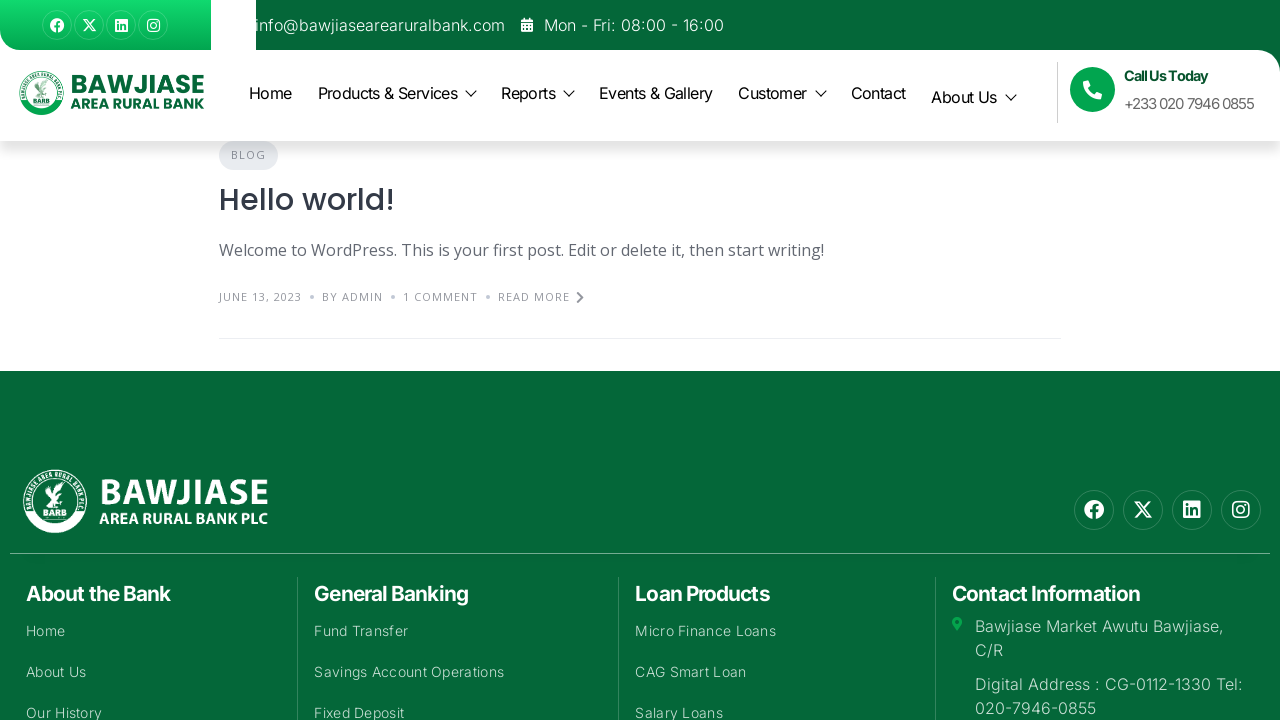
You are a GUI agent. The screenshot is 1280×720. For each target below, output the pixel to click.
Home (270, 93)
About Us (972, 97)
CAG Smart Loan (690, 671)
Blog (248, 154)
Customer (781, 93)
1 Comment (440, 296)
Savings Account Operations (409, 671)
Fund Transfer (361, 630)
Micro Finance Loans (705, 630)
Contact (878, 93)
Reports (537, 93)
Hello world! (307, 200)
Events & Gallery (655, 93)
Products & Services (397, 93)
